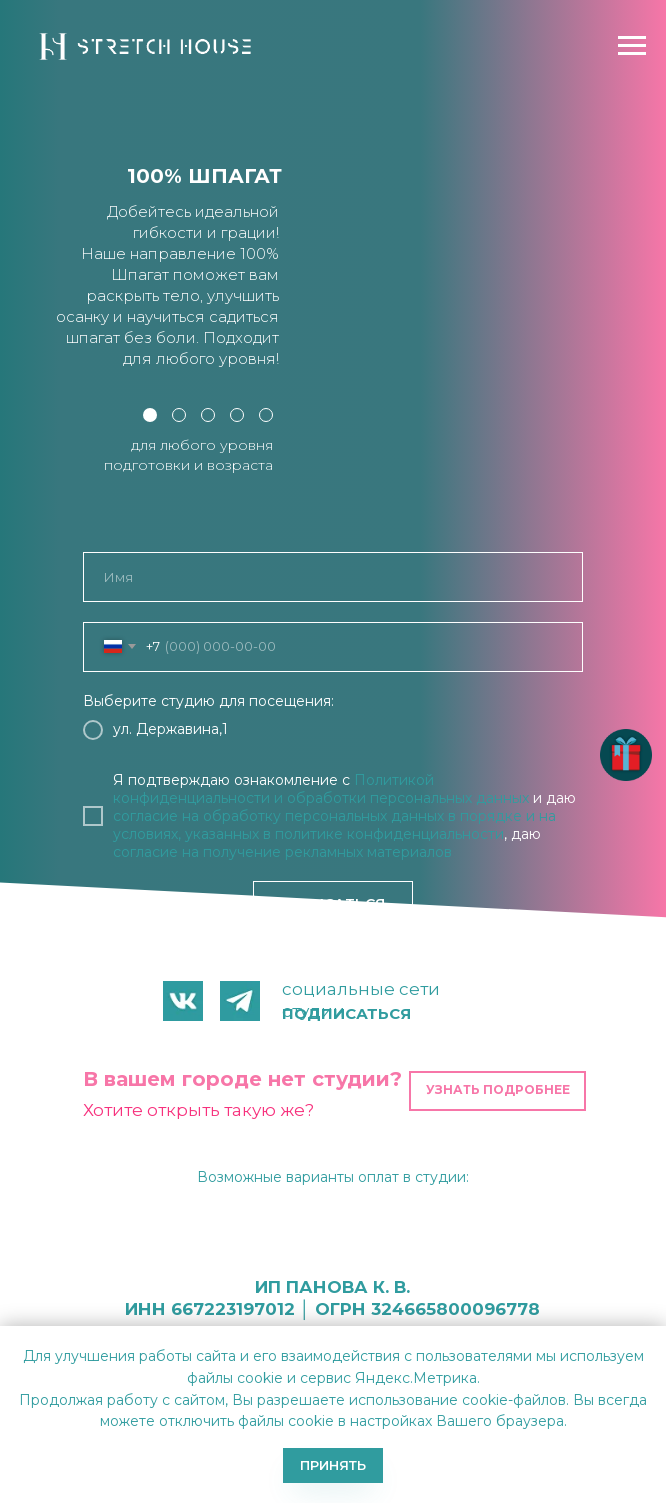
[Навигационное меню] (632, 46)
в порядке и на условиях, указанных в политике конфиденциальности (334, 825)
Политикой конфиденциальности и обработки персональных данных (321, 789)
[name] (333, 577)
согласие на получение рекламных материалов (282, 852)
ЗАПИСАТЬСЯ (333, 904)
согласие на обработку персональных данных (278, 816)
